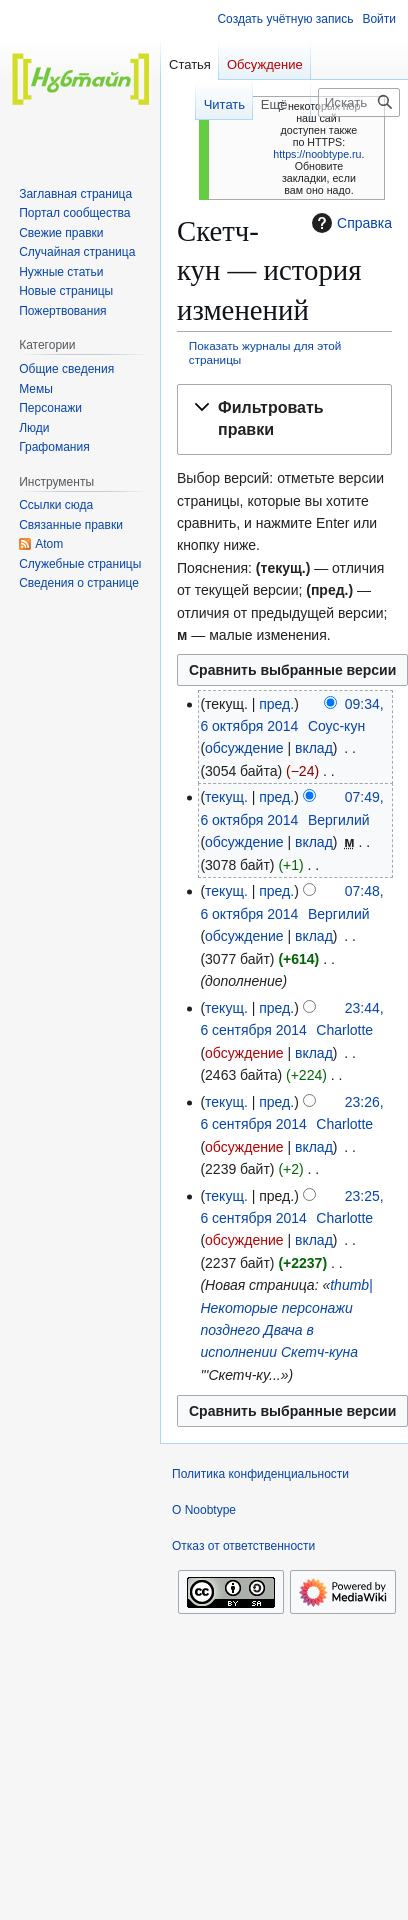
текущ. (226, 797)
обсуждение (244, 748)
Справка (349, 223)
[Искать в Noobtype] (359, 102)
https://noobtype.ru (317, 154)
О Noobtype (204, 1510)
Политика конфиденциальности (260, 1474)
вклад (314, 748)
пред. (276, 704)
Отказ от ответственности (243, 1546)
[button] (284, 420)
